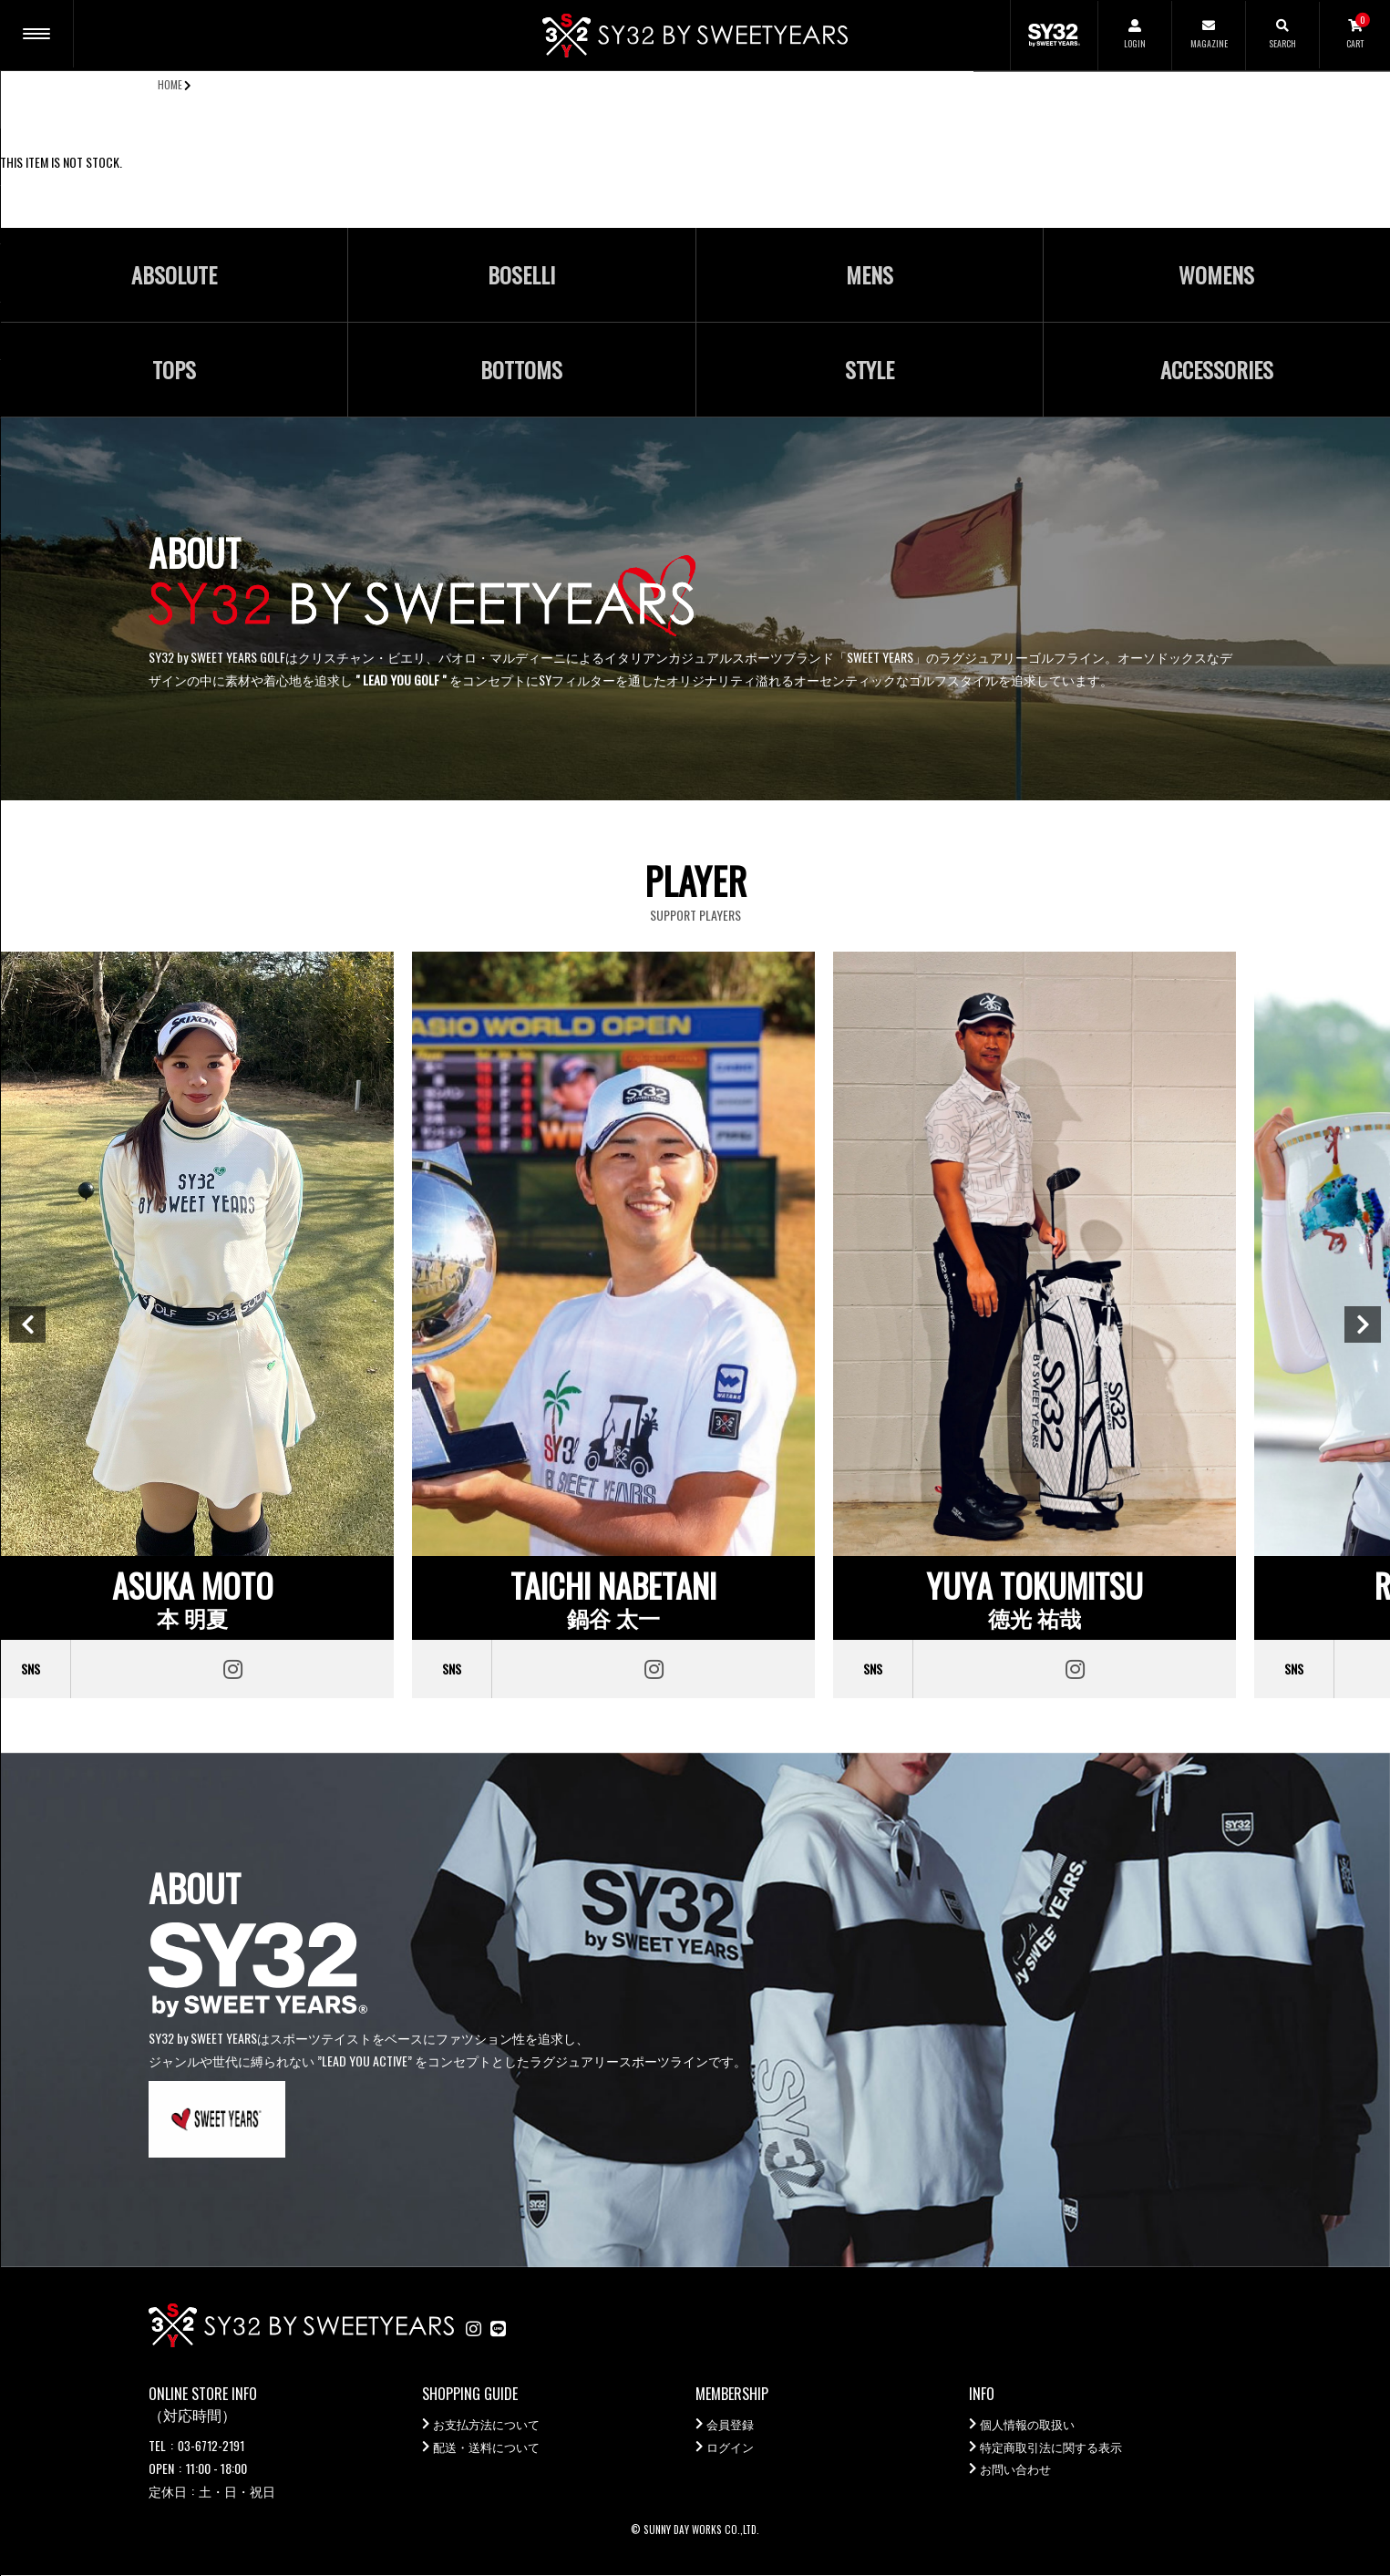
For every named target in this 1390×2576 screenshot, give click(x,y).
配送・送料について (490, 2448)
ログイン (731, 2448)
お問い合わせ (1018, 2470)
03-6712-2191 (211, 2445)
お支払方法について (490, 2425)
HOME (170, 84)
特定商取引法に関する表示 (1056, 2448)
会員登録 (731, 2425)
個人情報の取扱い (1031, 2425)
